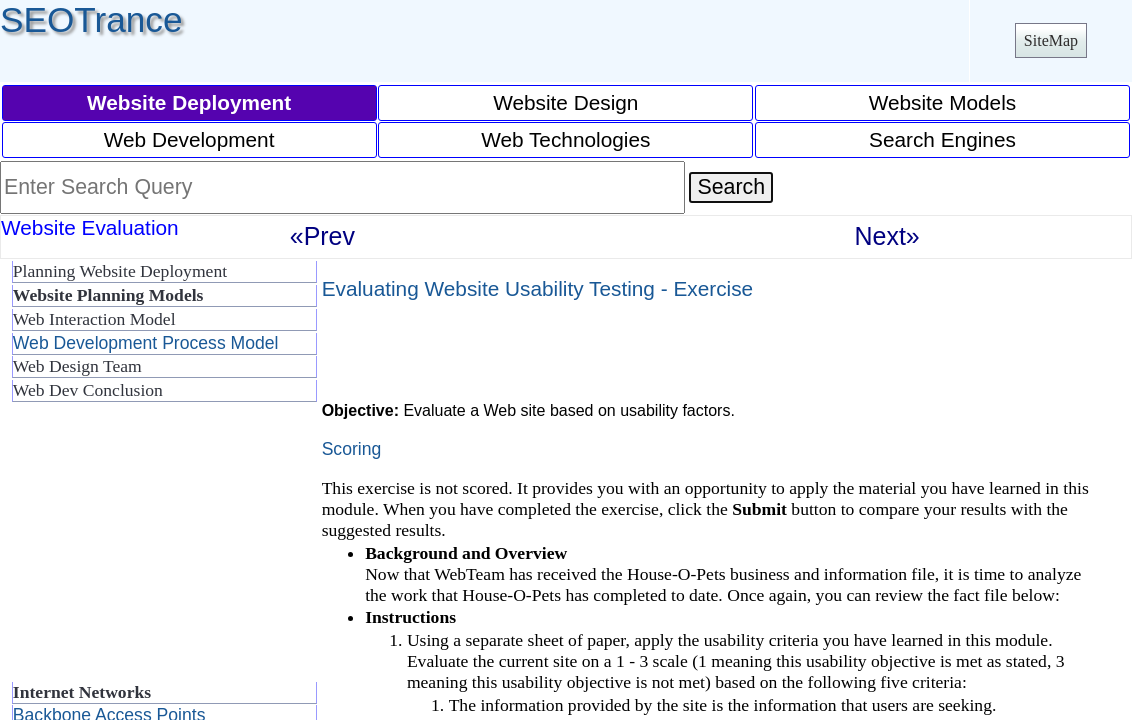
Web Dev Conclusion (88, 390)
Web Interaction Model (94, 319)
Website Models (943, 102)
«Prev (322, 236)
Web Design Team (77, 366)
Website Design (565, 102)
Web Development (189, 139)
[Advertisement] (160, 550)
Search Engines (942, 139)
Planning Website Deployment (120, 271)
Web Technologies (565, 139)
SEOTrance (91, 19)
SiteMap (1051, 40)
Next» (887, 236)
